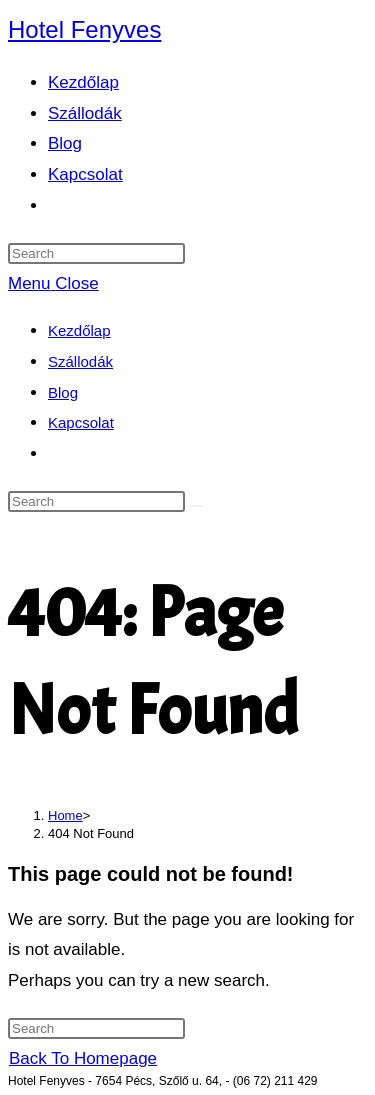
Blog (63, 392)
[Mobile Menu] (53, 283)
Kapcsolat (81, 422)
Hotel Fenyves (84, 29)
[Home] (65, 815)
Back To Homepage (83, 1058)
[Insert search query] (96, 253)
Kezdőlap (79, 330)
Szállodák (80, 361)
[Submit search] (197, 506)
